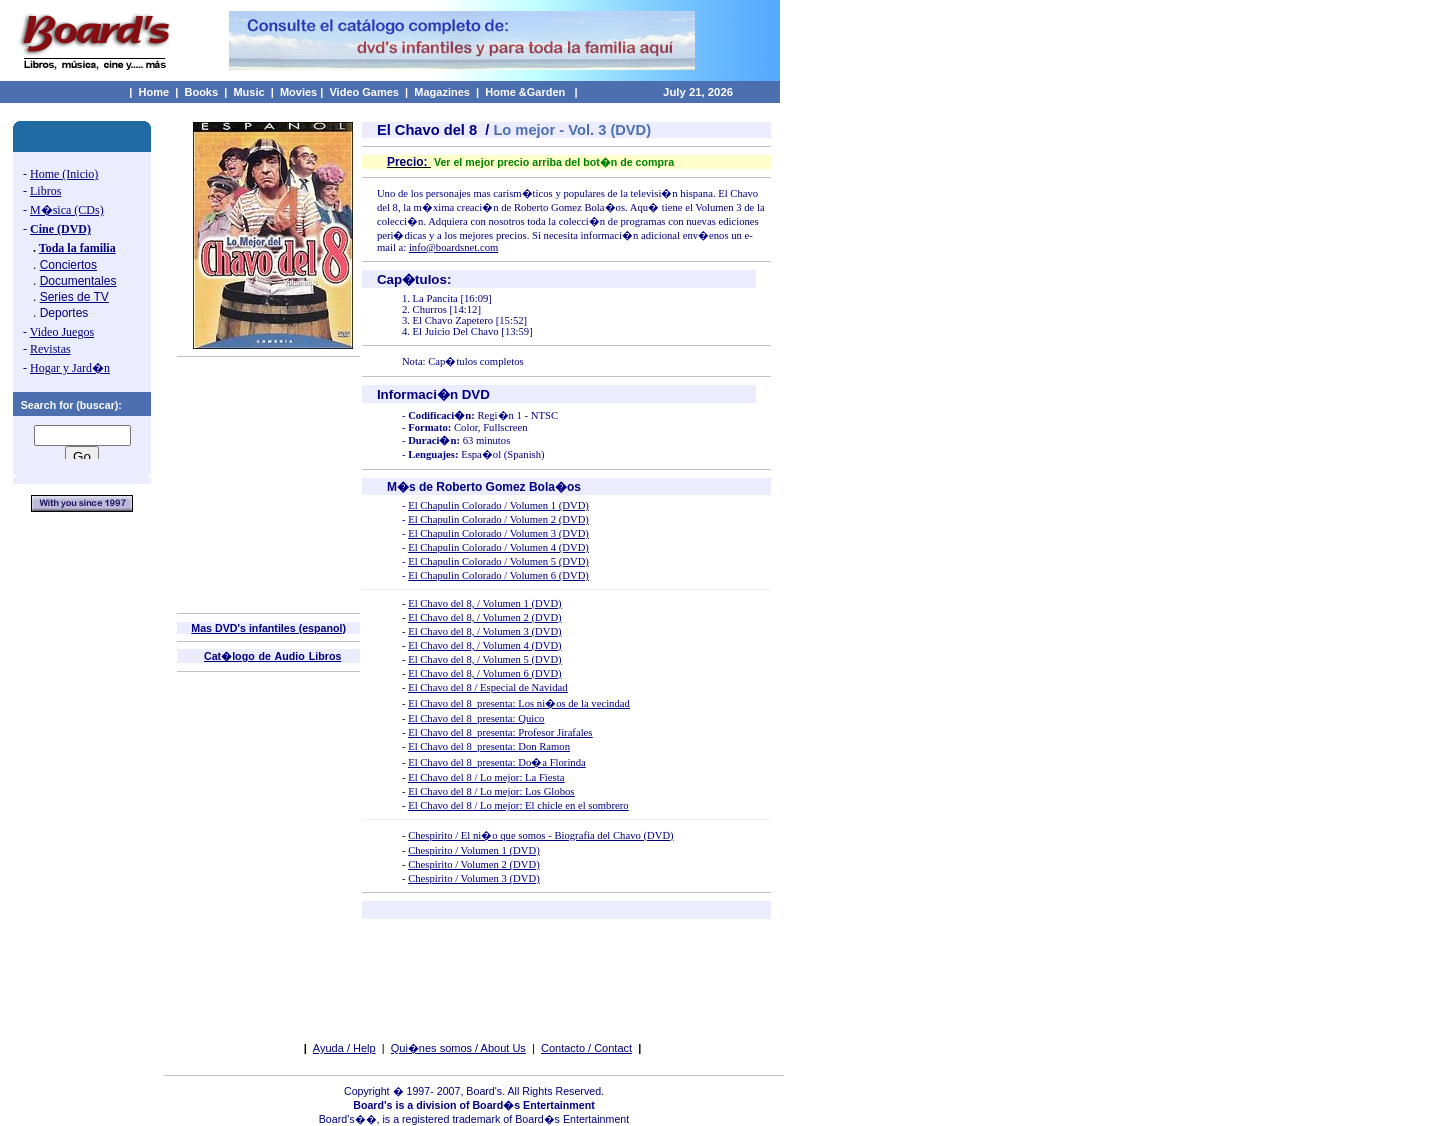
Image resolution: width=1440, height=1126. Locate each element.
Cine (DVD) (60, 229)
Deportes (64, 313)
